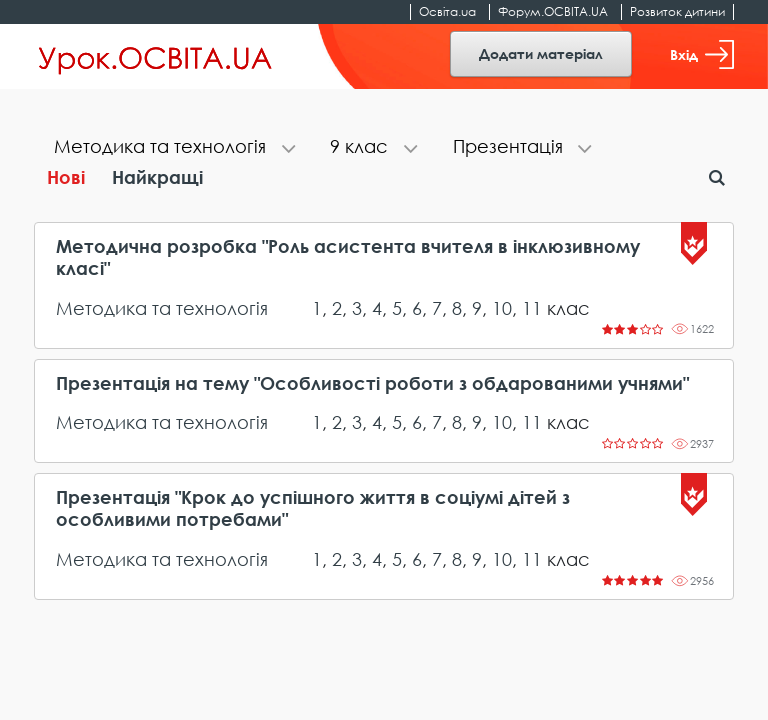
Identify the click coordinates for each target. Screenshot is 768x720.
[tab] (172, 148)
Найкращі (157, 177)
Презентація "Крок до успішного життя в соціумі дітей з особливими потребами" (313, 508)
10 (502, 308)
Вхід (702, 54)
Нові (66, 177)
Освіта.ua (447, 11)
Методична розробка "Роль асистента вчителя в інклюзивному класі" (348, 257)
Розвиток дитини (677, 11)
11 (532, 308)
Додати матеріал (541, 53)
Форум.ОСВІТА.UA (553, 11)
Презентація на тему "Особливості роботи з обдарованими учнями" (372, 383)
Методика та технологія (162, 308)
